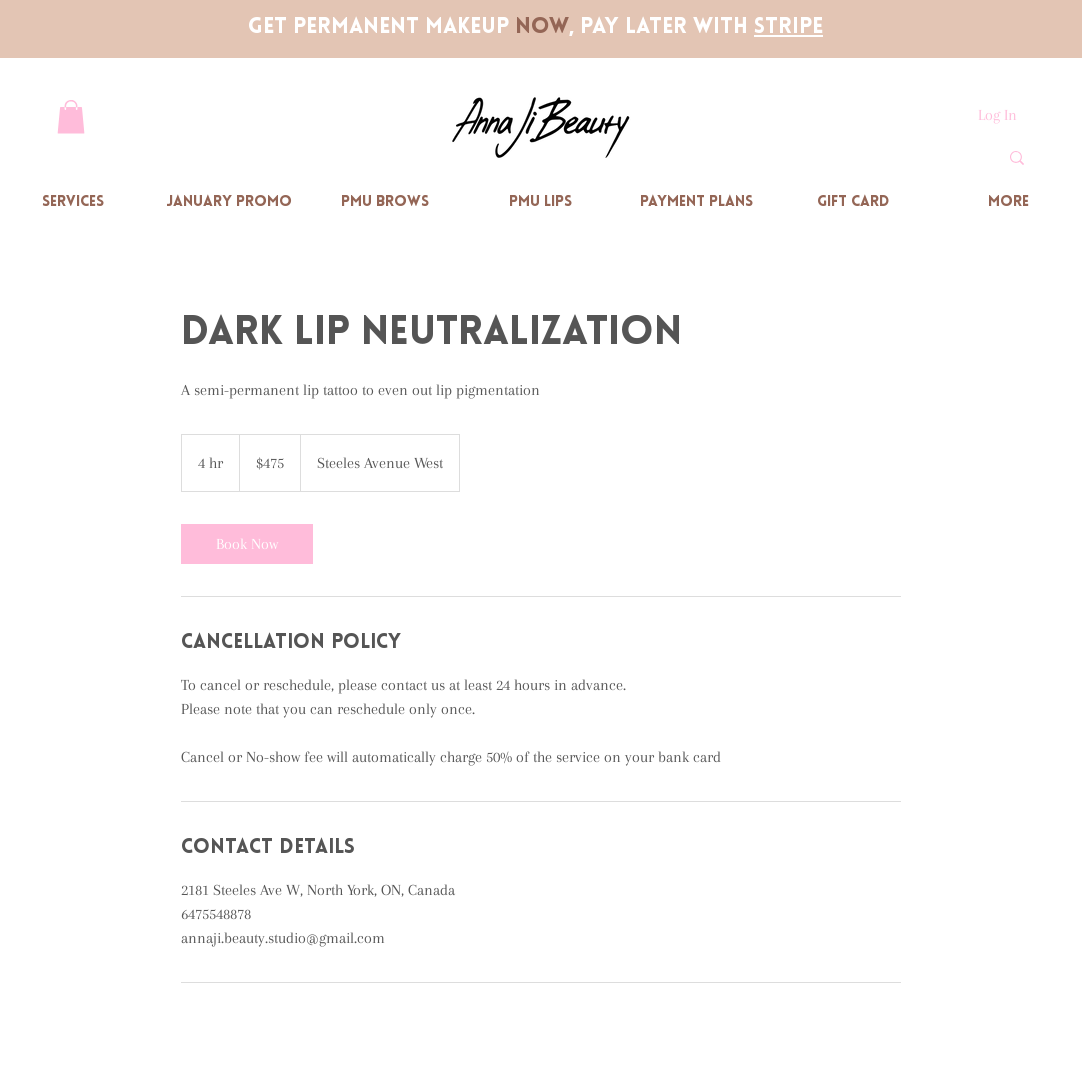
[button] (71, 116)
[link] (247, 544)
